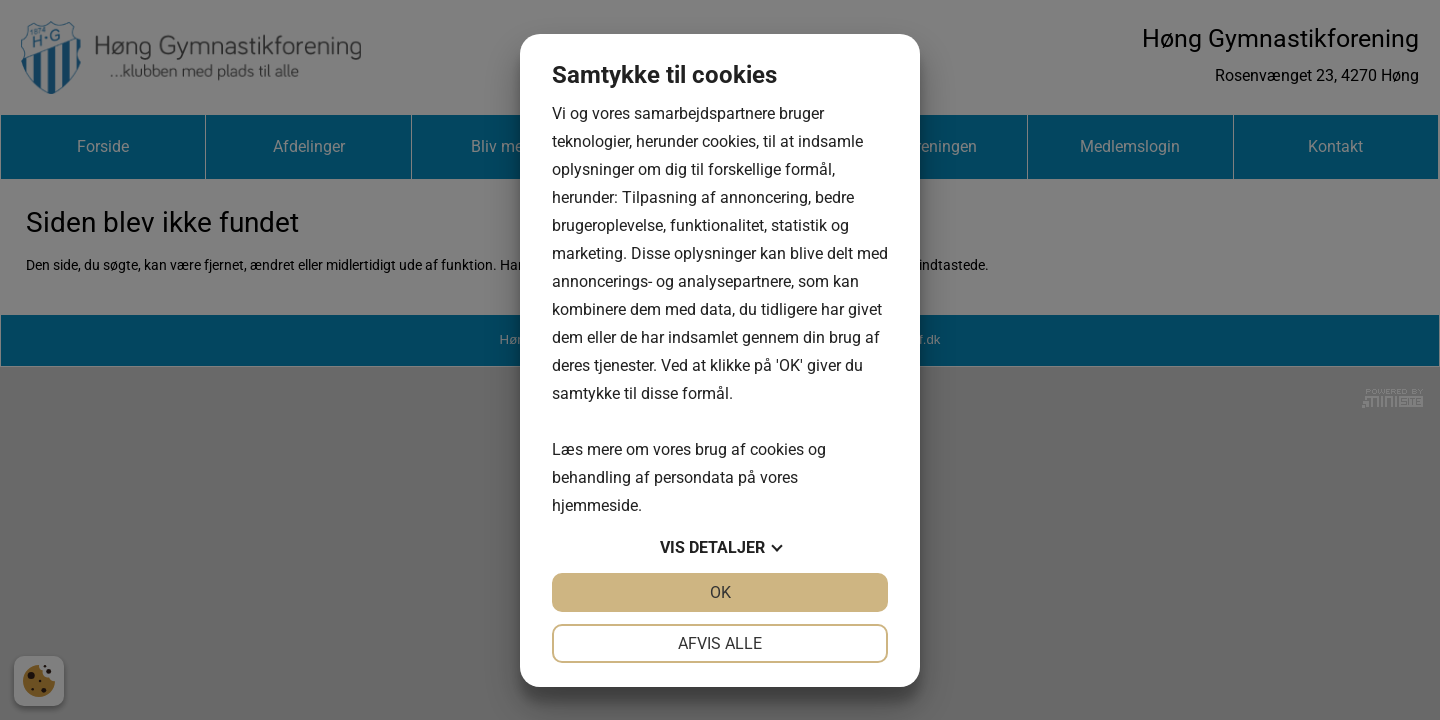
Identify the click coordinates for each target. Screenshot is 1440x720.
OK (720, 592)
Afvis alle (720, 643)
